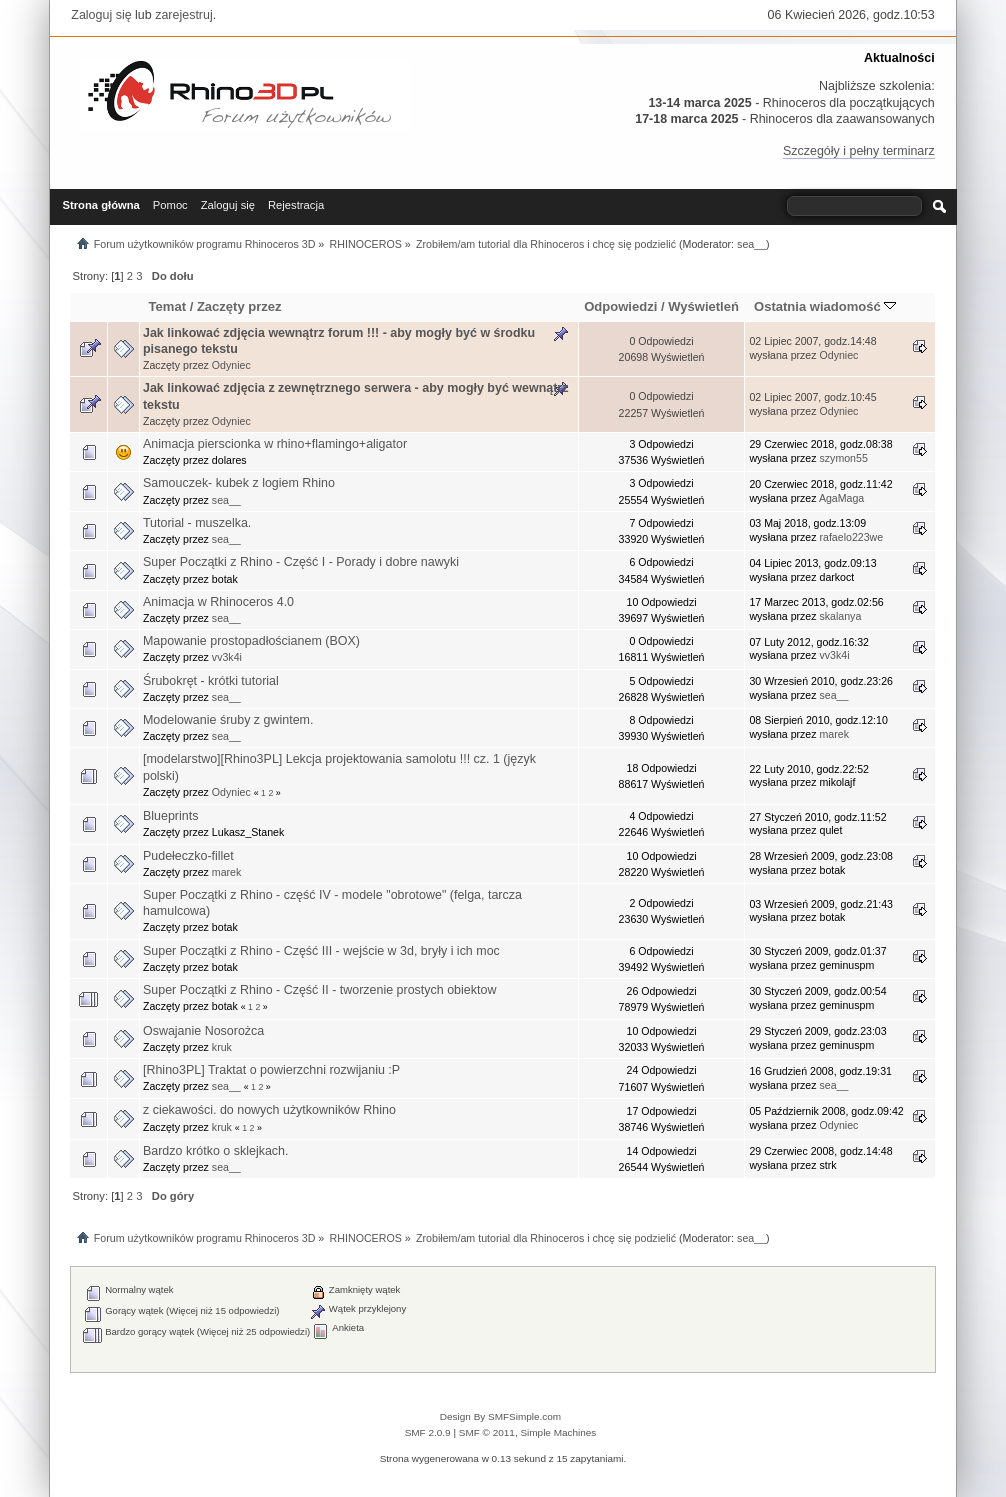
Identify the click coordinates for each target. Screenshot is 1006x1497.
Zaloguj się (101, 15)
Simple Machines (558, 1432)
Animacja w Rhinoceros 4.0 (218, 602)
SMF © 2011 (487, 1432)
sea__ (751, 244)
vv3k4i (227, 657)
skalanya (841, 616)
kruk (222, 1047)
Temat (167, 306)
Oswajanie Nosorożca (203, 1031)
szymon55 (844, 458)
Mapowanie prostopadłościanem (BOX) (251, 641)
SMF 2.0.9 (428, 1432)
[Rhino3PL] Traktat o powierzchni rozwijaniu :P (271, 1070)
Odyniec (231, 365)
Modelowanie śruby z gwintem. (228, 720)
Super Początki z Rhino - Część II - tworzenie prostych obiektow (319, 990)
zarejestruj (184, 15)
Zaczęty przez (239, 306)
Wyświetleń (703, 306)
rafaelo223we (852, 537)
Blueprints (170, 816)
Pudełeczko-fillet (188, 856)
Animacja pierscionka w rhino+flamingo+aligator (275, 444)
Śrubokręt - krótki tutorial (211, 681)
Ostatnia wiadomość (825, 306)
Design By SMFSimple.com (500, 1416)
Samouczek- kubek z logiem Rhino (239, 483)
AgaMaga (841, 498)
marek (834, 734)
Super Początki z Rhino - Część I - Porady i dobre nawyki (301, 562)
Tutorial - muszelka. (197, 523)
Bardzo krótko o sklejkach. (216, 1151)
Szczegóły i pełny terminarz (859, 151)
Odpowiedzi (620, 306)
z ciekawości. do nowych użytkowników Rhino (269, 1110)
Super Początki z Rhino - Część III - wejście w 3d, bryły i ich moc (321, 951)
